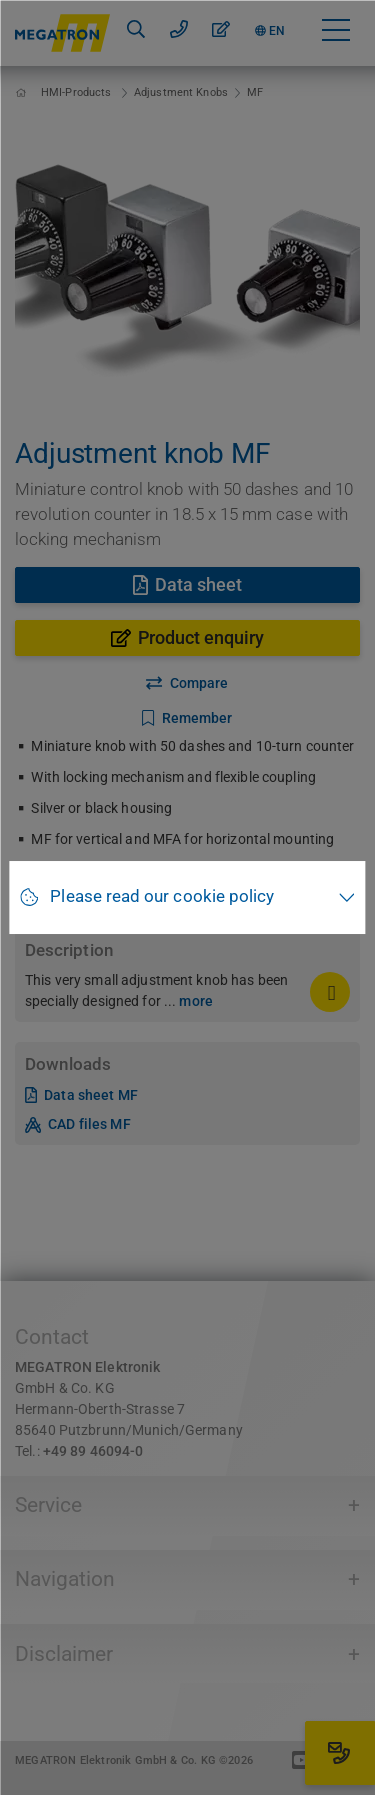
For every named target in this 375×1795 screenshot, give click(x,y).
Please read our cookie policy (162, 896)
